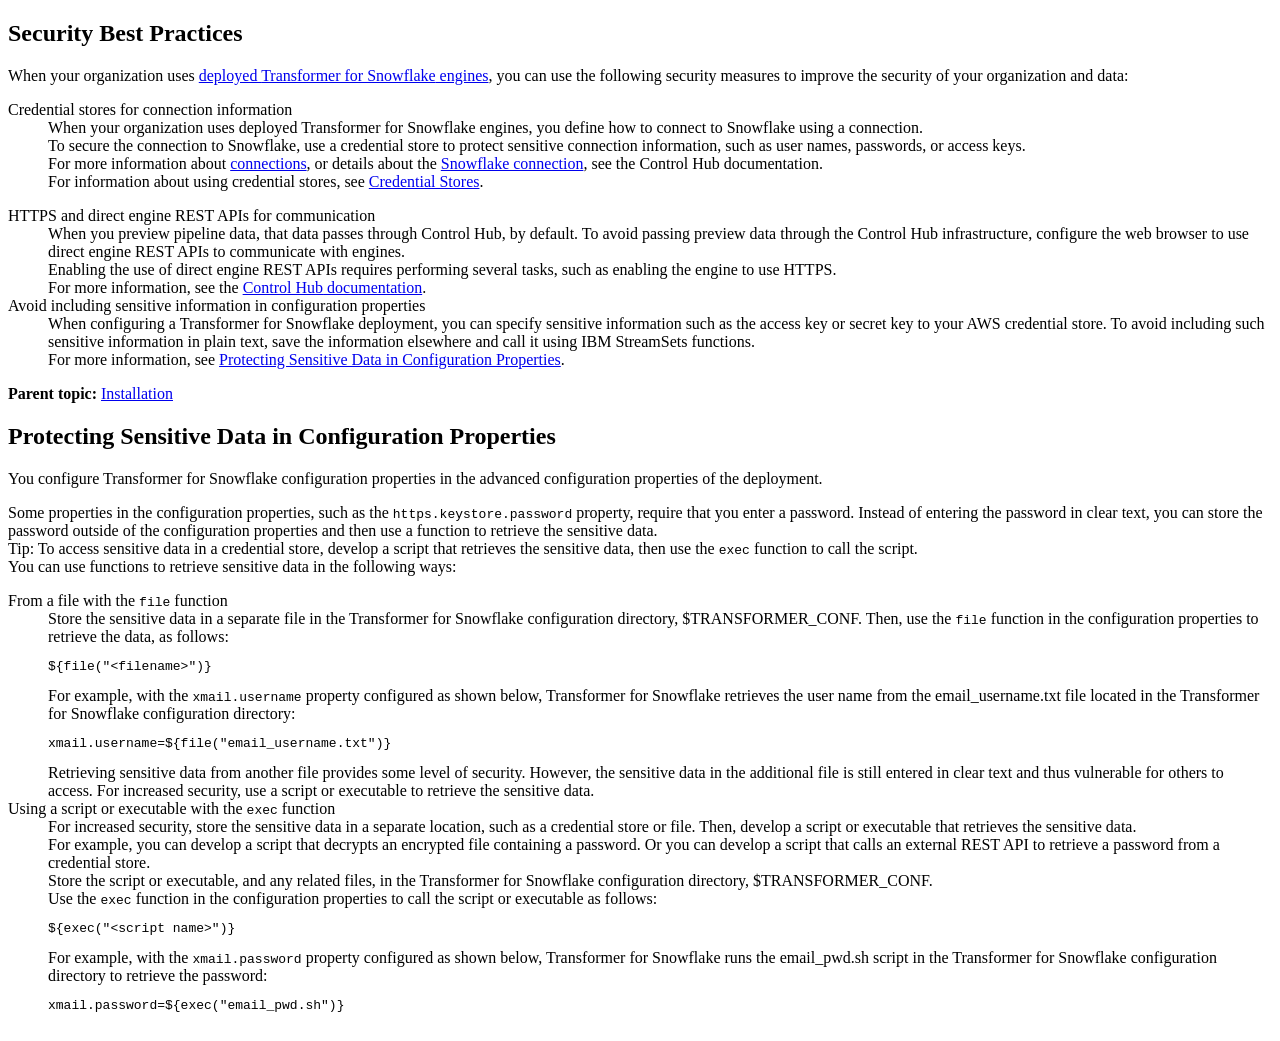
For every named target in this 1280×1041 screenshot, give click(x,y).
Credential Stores (424, 181)
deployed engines (344, 75)
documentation (333, 287)
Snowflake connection (512, 163)
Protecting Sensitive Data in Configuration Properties (390, 359)
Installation (137, 393)
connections (268, 163)
